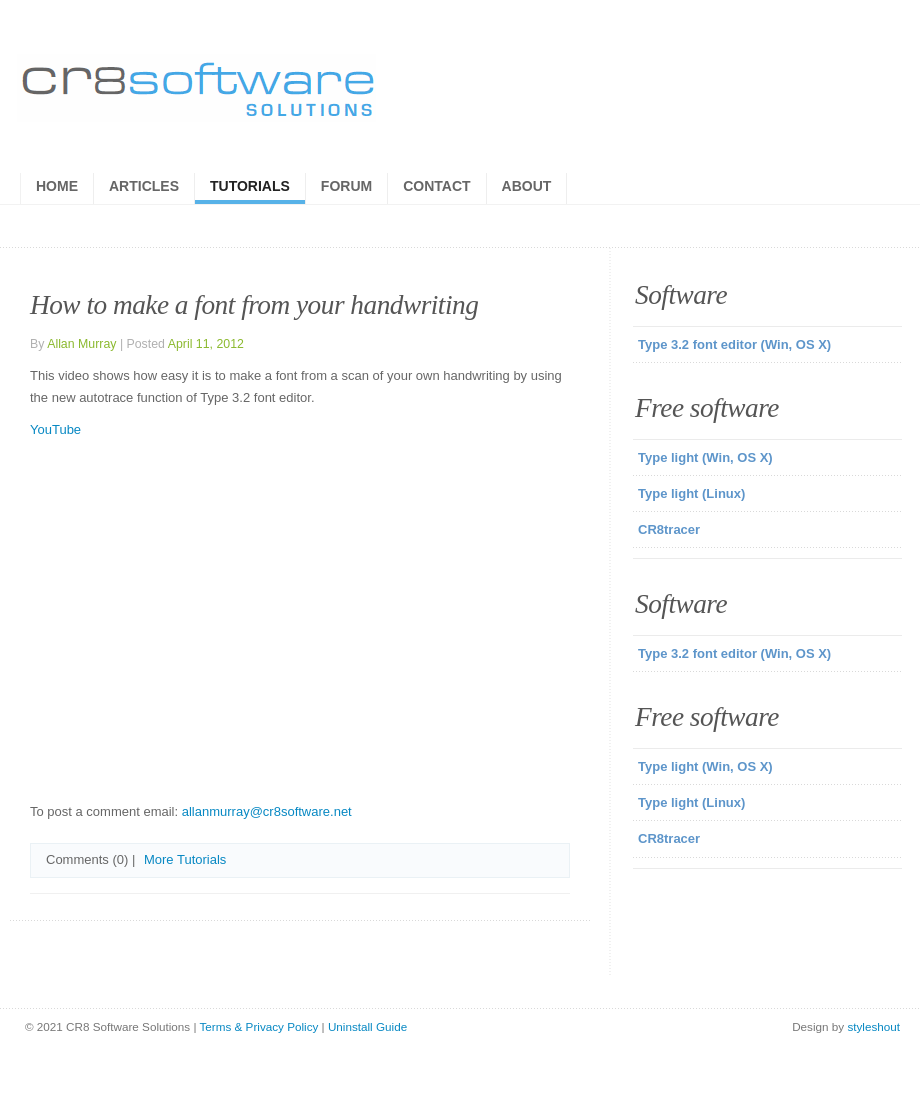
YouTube (55, 429)
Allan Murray (81, 344)
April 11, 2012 (206, 344)
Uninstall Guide (367, 1026)
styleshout (873, 1026)
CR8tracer (669, 529)
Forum (346, 186)
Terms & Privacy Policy (259, 1026)
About (527, 186)
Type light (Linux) (691, 493)
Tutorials (250, 186)
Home (57, 186)
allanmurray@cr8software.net (267, 811)
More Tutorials (185, 859)
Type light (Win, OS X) (705, 457)
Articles (144, 186)
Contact (436, 186)
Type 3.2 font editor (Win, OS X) (734, 344)
